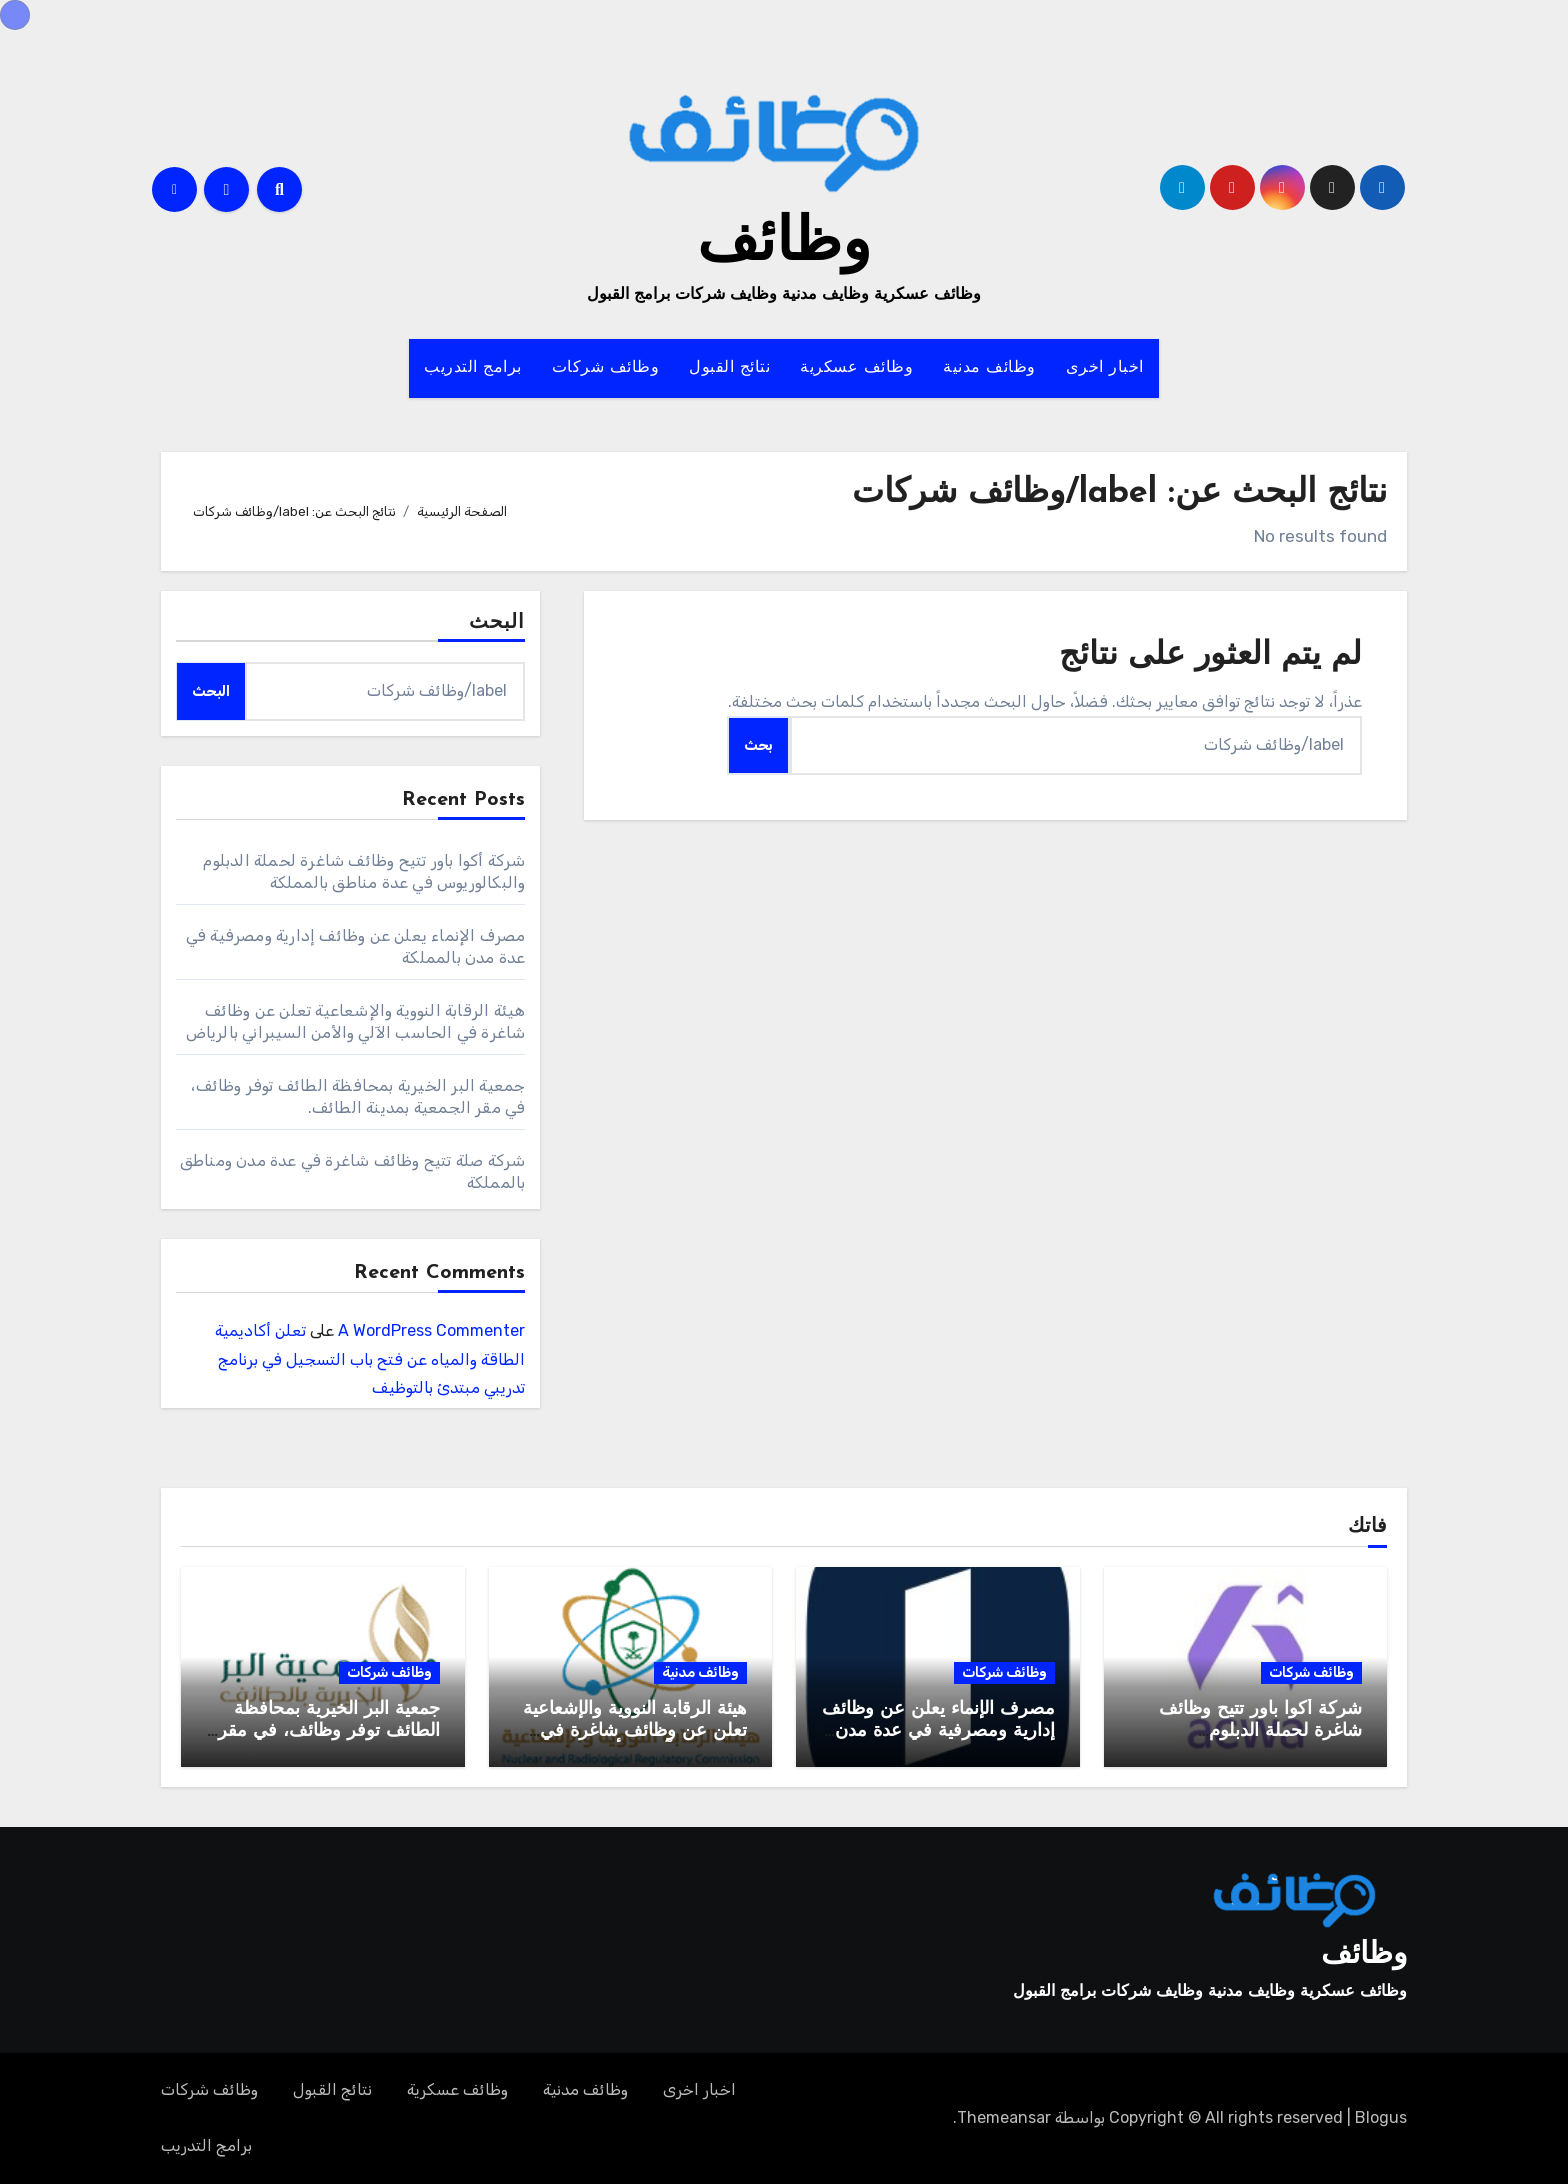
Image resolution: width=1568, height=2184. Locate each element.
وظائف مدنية (989, 368)
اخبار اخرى (1105, 368)
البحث (497, 623)
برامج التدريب (473, 368)
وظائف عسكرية (856, 368)
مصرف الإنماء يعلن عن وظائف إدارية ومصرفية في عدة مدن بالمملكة (938, 1731)
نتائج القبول (729, 368)
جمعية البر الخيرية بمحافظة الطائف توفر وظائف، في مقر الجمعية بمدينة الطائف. (329, 1731)
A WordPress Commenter (431, 1330)
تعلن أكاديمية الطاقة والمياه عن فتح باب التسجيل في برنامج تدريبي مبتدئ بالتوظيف (370, 1359)
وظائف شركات (606, 368)
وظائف (784, 245)
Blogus (1381, 2117)
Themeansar (1004, 2117)
